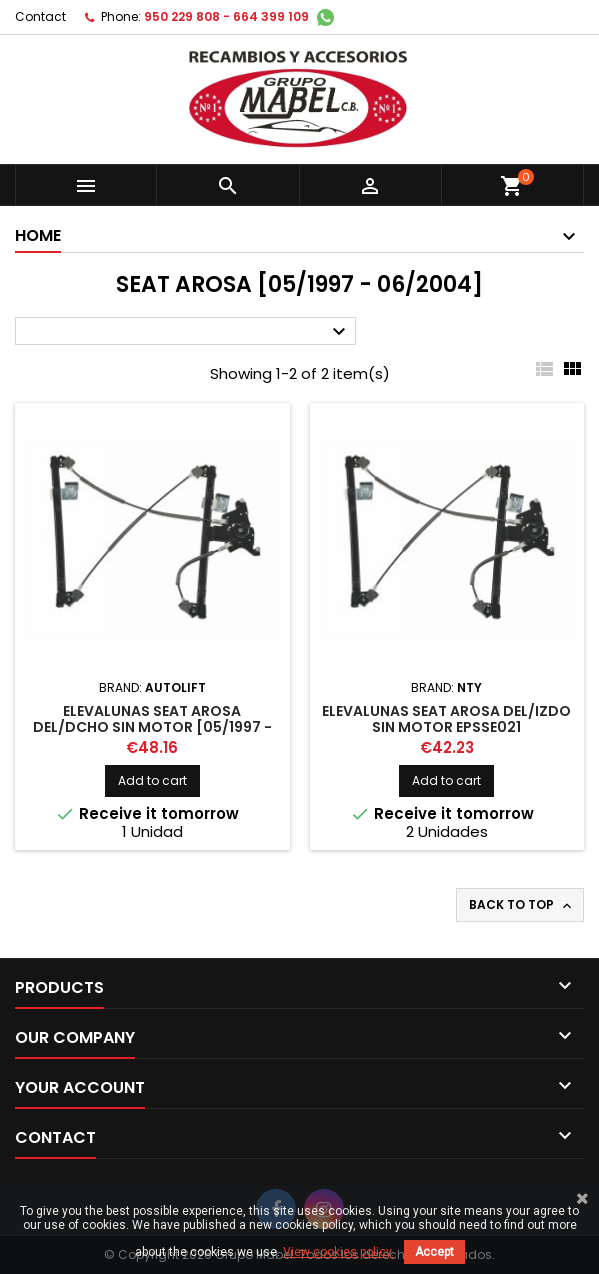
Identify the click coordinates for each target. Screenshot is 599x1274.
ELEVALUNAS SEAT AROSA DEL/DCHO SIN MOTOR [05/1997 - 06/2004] (152, 727)
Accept (434, 1252)
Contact (40, 16)
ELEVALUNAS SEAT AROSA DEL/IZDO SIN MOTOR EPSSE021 (446, 719)
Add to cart (152, 780)
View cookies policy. (338, 1252)
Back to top (522, 905)
